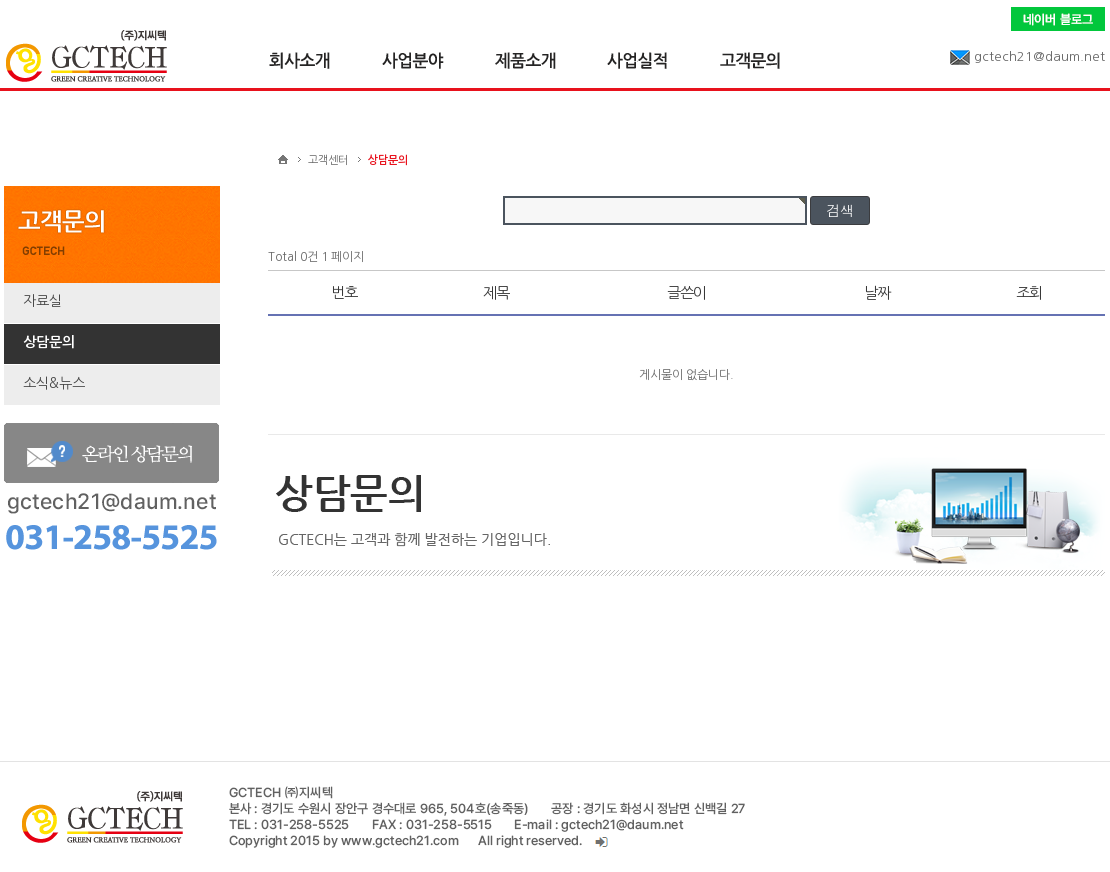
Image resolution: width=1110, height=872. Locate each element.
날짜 (877, 292)
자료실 (42, 301)
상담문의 (49, 342)
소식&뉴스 (54, 383)
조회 (1029, 292)
